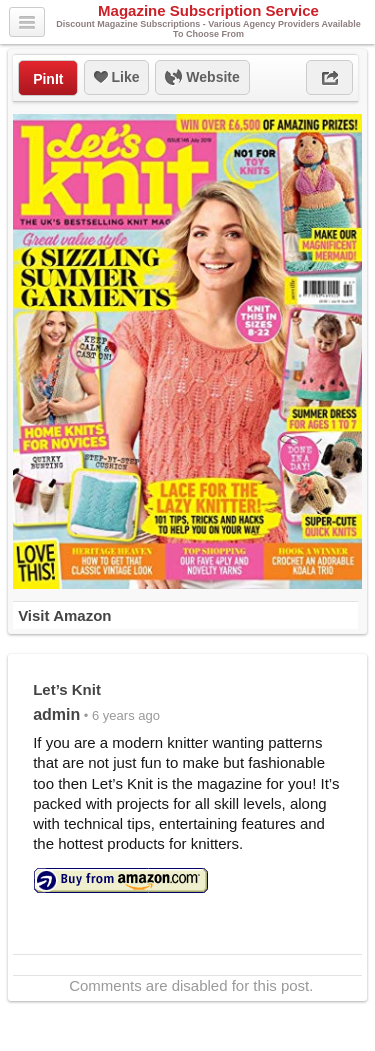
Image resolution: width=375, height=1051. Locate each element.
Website (202, 78)
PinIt (48, 79)
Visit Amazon (64, 615)
